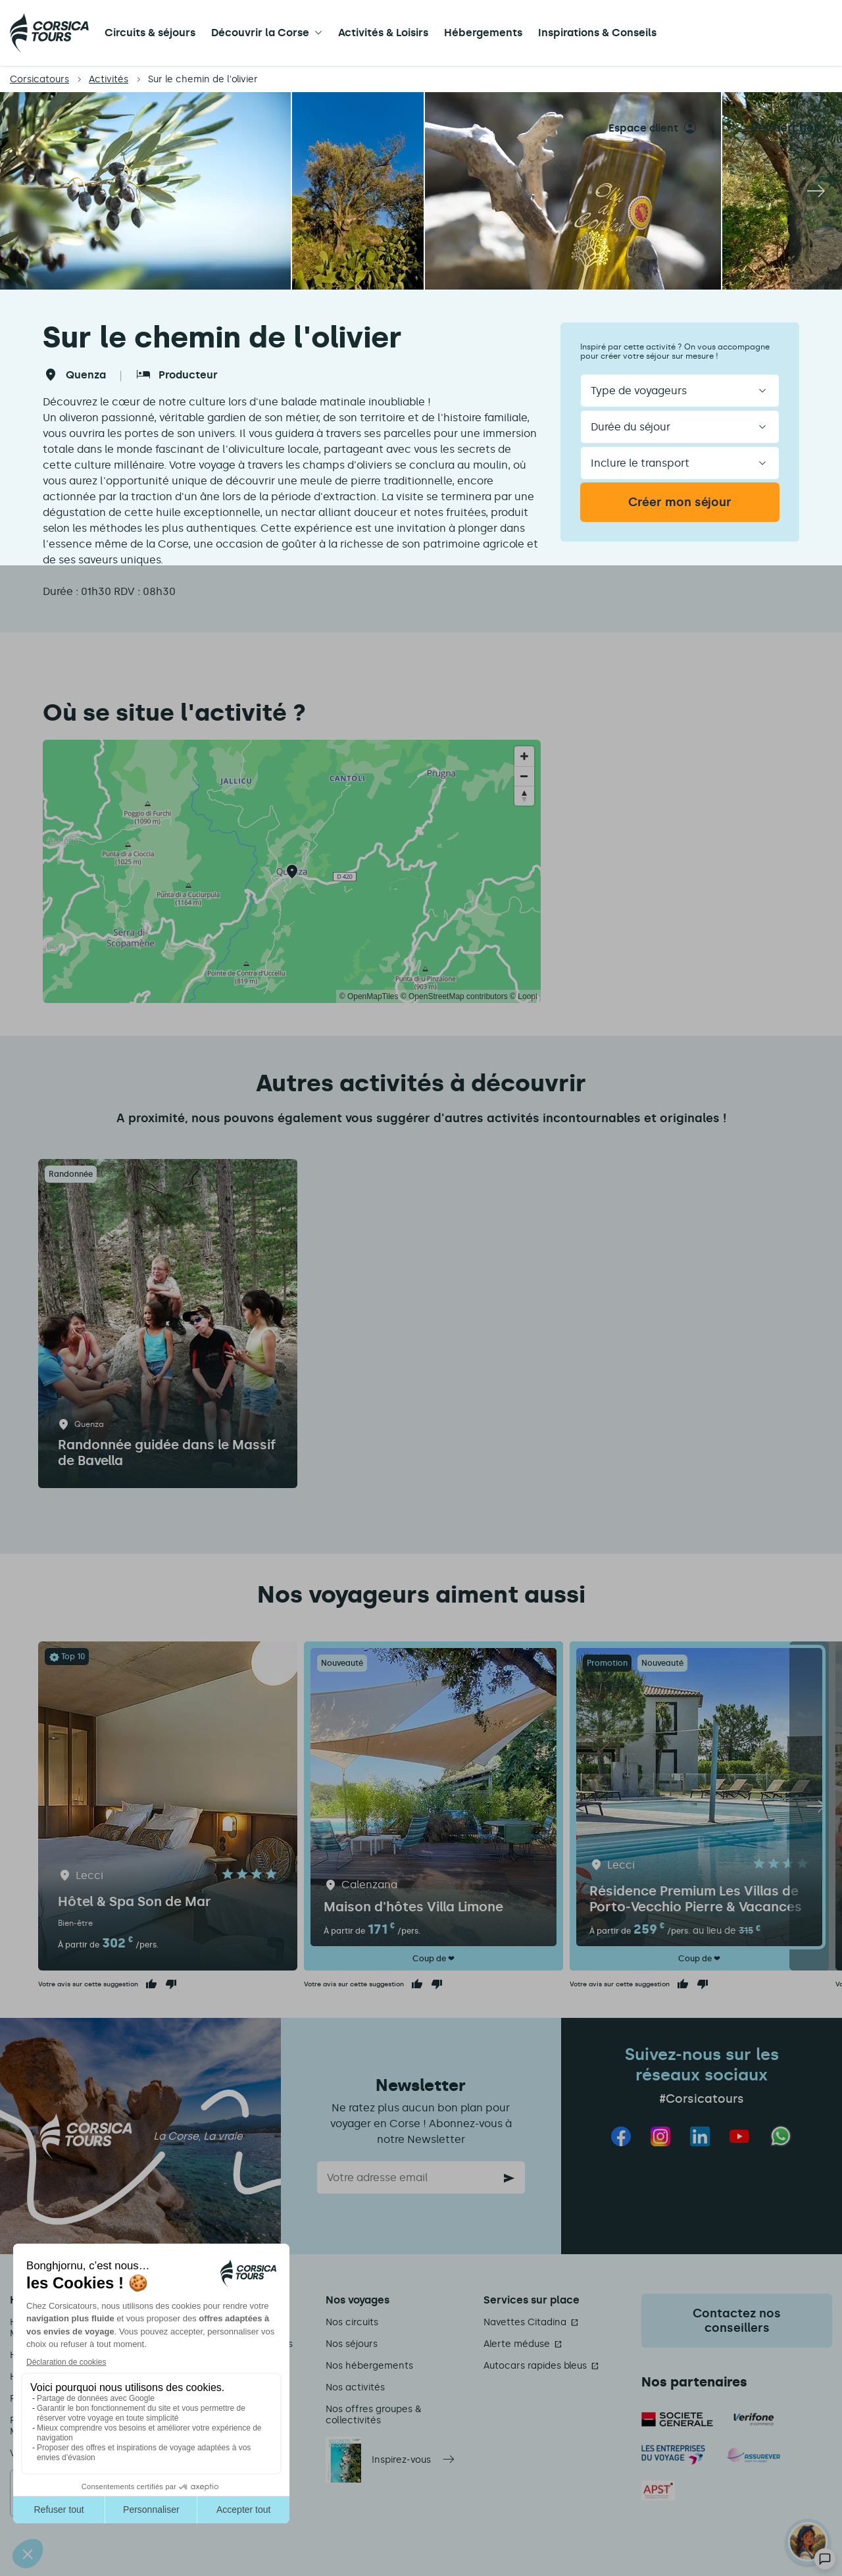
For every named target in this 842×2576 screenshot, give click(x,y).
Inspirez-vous (401, 2459)
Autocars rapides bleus (535, 2365)
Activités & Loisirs (383, 32)
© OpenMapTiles (369, 996)
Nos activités (355, 2387)
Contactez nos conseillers (737, 2320)
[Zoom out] (524, 776)
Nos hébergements (369, 2365)
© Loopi (523, 996)
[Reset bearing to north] (524, 796)
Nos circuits (352, 2322)
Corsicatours (39, 79)
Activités (108, 79)
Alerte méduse (516, 2344)
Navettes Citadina (524, 2322)
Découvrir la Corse (260, 32)
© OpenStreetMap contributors (454, 996)
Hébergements (483, 32)
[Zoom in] (524, 756)
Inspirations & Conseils (597, 32)
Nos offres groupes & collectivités (373, 2415)
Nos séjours (352, 2344)
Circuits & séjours (150, 32)
